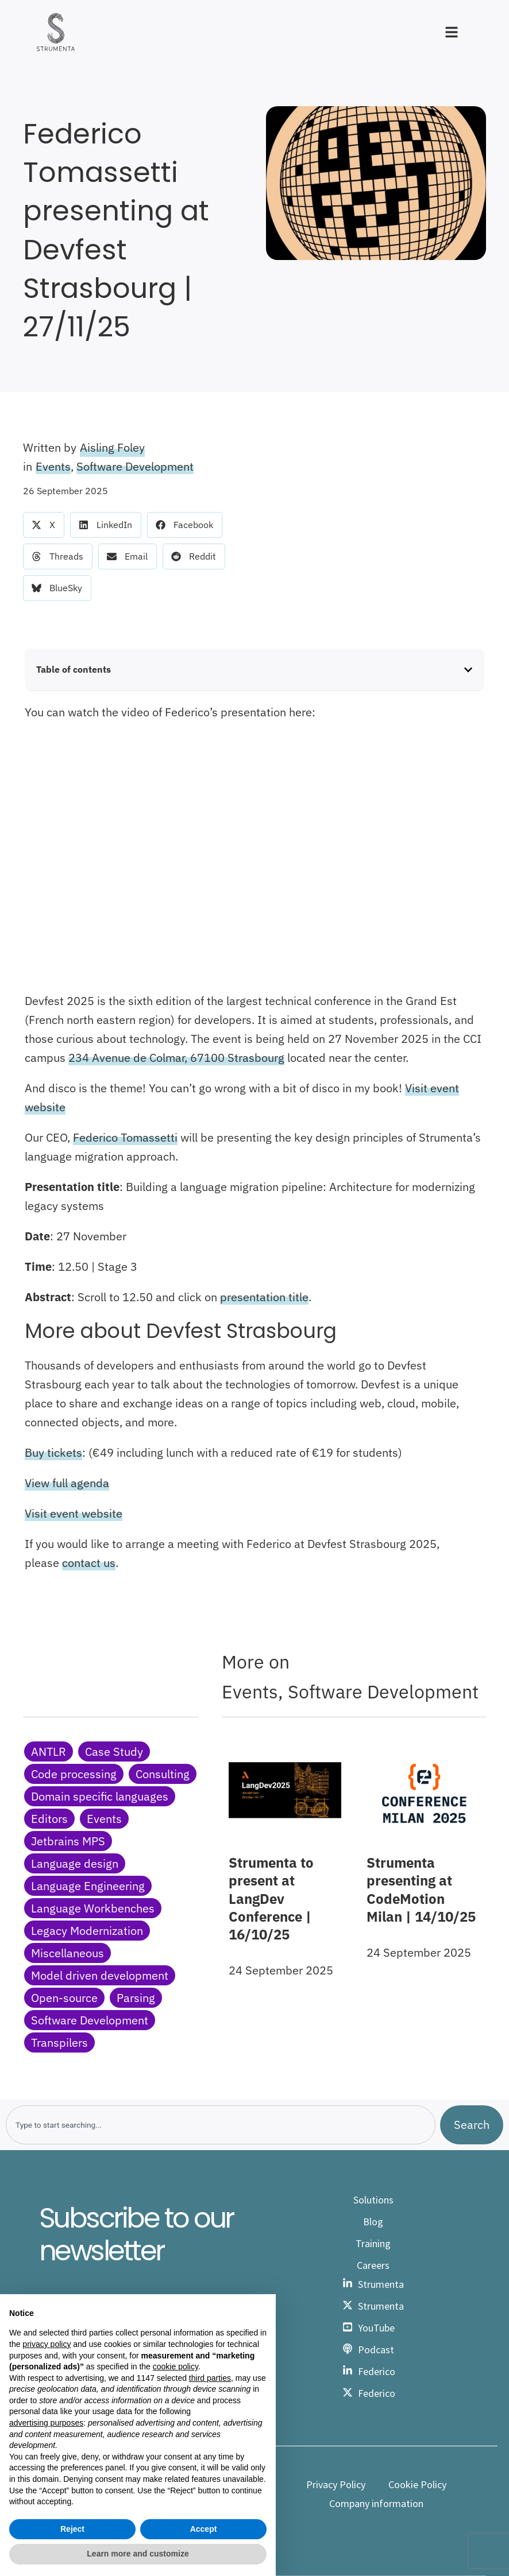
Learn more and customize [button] (137, 2553)
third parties (210, 2378)
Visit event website (73, 1513)
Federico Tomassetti (125, 1137)
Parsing (136, 1997)
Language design (74, 1863)
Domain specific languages (99, 1796)
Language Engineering (88, 1886)
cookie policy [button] (175, 2366)
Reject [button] (72, 2529)
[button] (43, 525)
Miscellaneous (67, 1953)
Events (53, 466)
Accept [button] (203, 2529)
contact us (88, 1562)
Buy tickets (53, 1452)
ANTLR (48, 1751)
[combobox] (220, 2124)
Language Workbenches (93, 1908)
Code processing (74, 1774)
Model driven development (99, 1975)
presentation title (264, 1297)
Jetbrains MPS (68, 1841)
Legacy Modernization (87, 1930)
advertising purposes (46, 2422)
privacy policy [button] (46, 2344)
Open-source (64, 1997)
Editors (49, 1818)
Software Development (135, 466)
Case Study (114, 1751)
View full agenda (67, 1483)
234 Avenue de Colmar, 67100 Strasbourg (176, 1057)
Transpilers (59, 2042)
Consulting (163, 1774)
